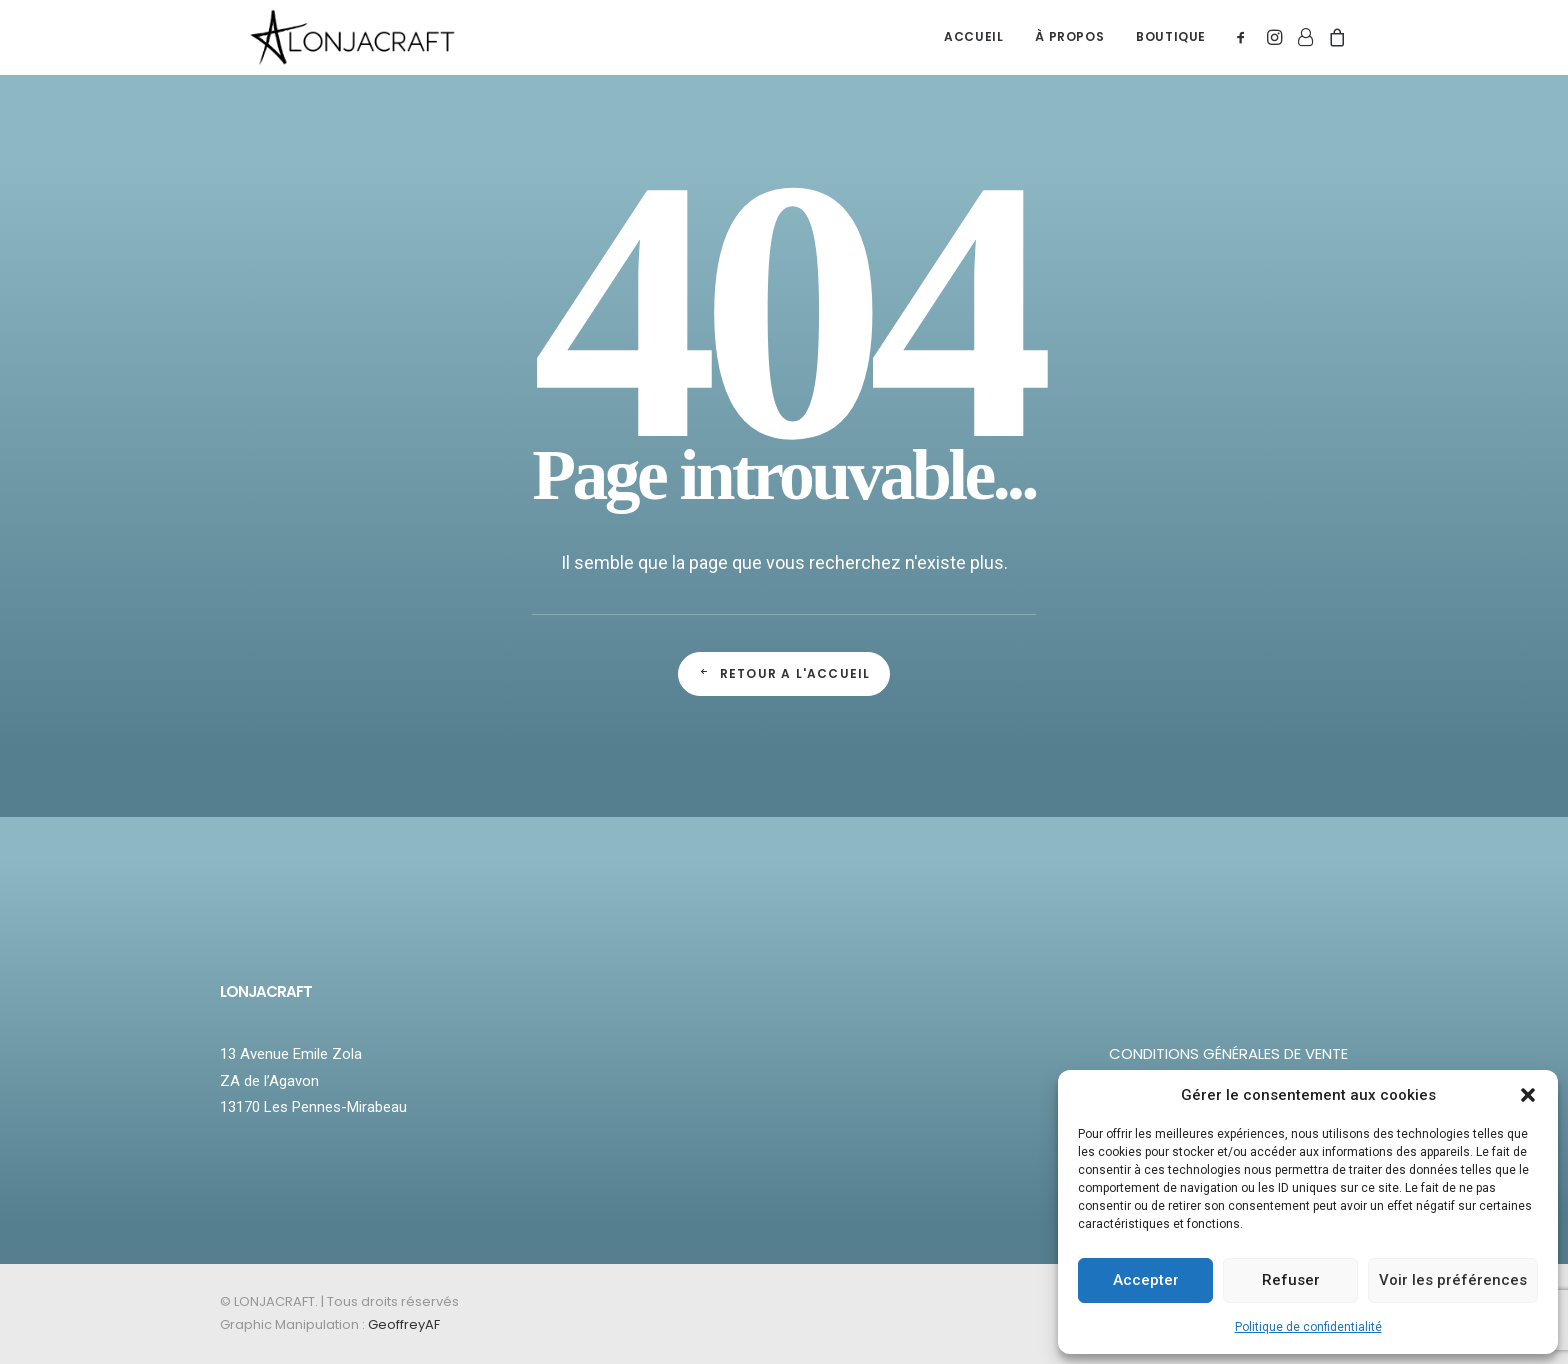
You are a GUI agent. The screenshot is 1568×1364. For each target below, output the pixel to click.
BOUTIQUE (1171, 48)
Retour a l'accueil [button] (784, 673)
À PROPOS (1069, 48)
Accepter (1146, 1280)
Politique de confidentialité (1308, 1327)
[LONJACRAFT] (367, 49)
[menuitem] (973, 49)
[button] (1528, 1095)
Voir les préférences (1453, 1280)
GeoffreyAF (404, 1324)
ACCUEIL (973, 48)
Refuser (1291, 1280)
